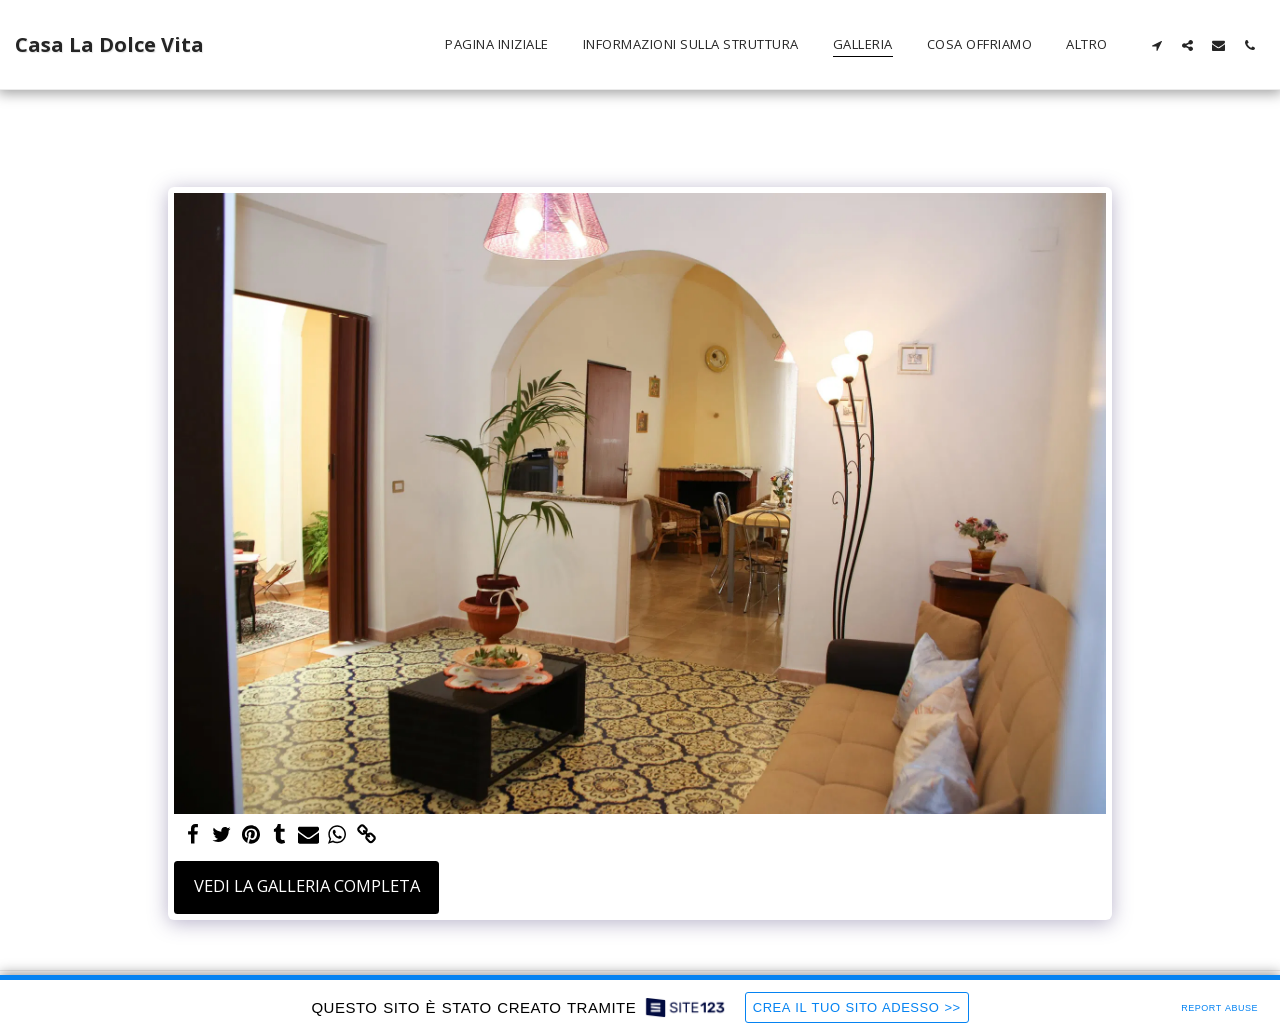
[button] (1156, 45)
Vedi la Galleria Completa (307, 885)
